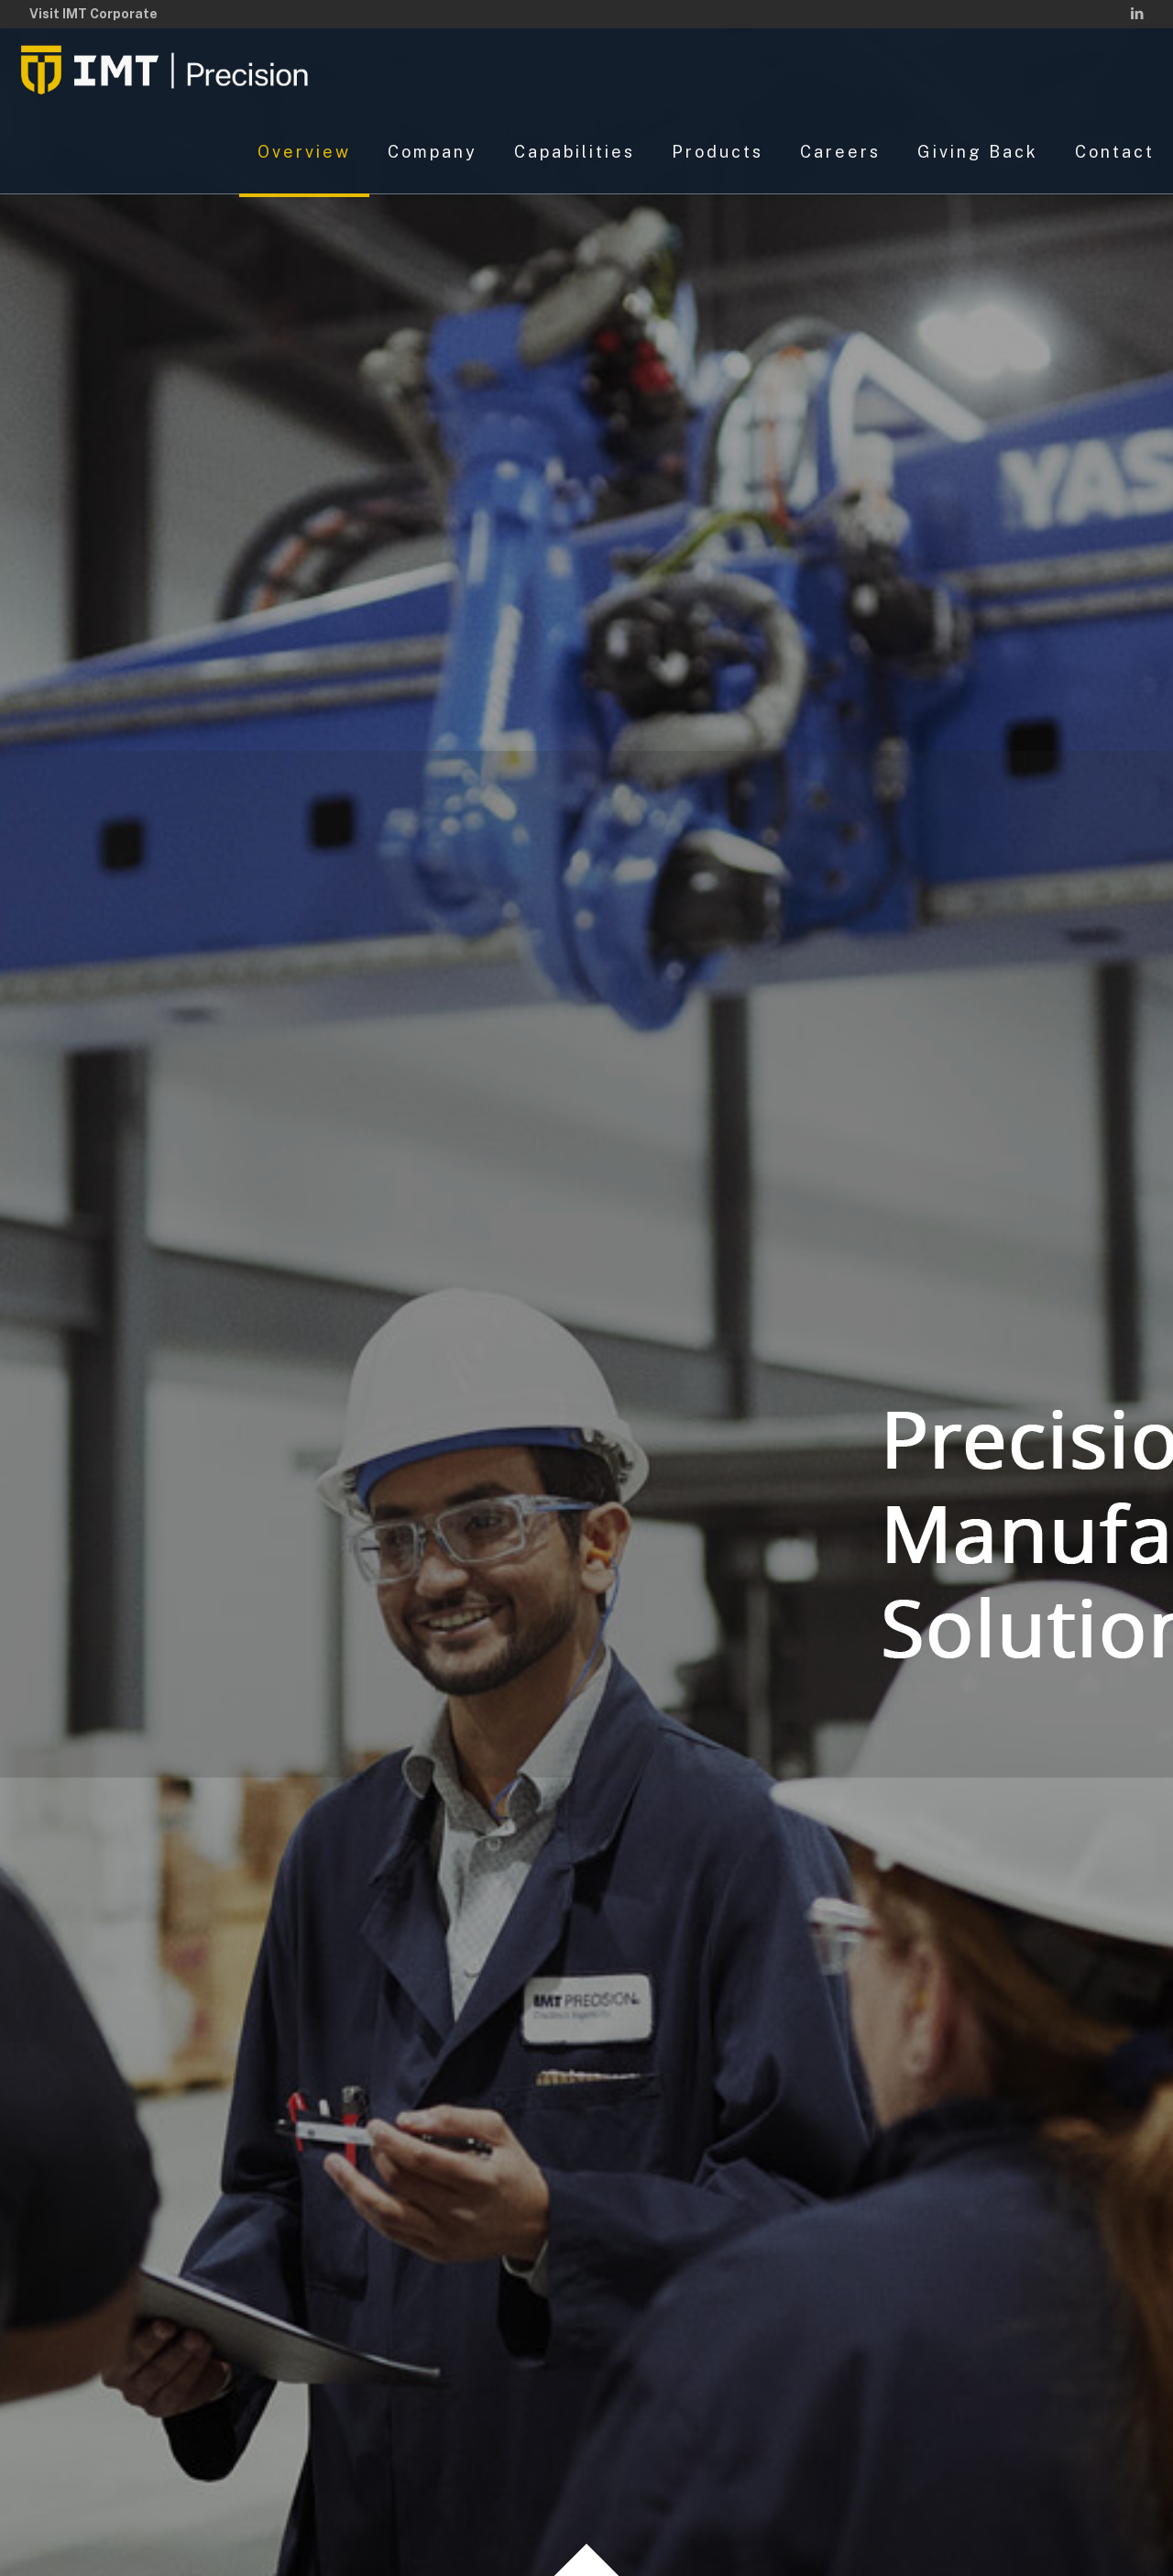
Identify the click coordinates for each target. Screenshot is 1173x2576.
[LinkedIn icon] (1137, 13)
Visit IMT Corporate (93, 13)
